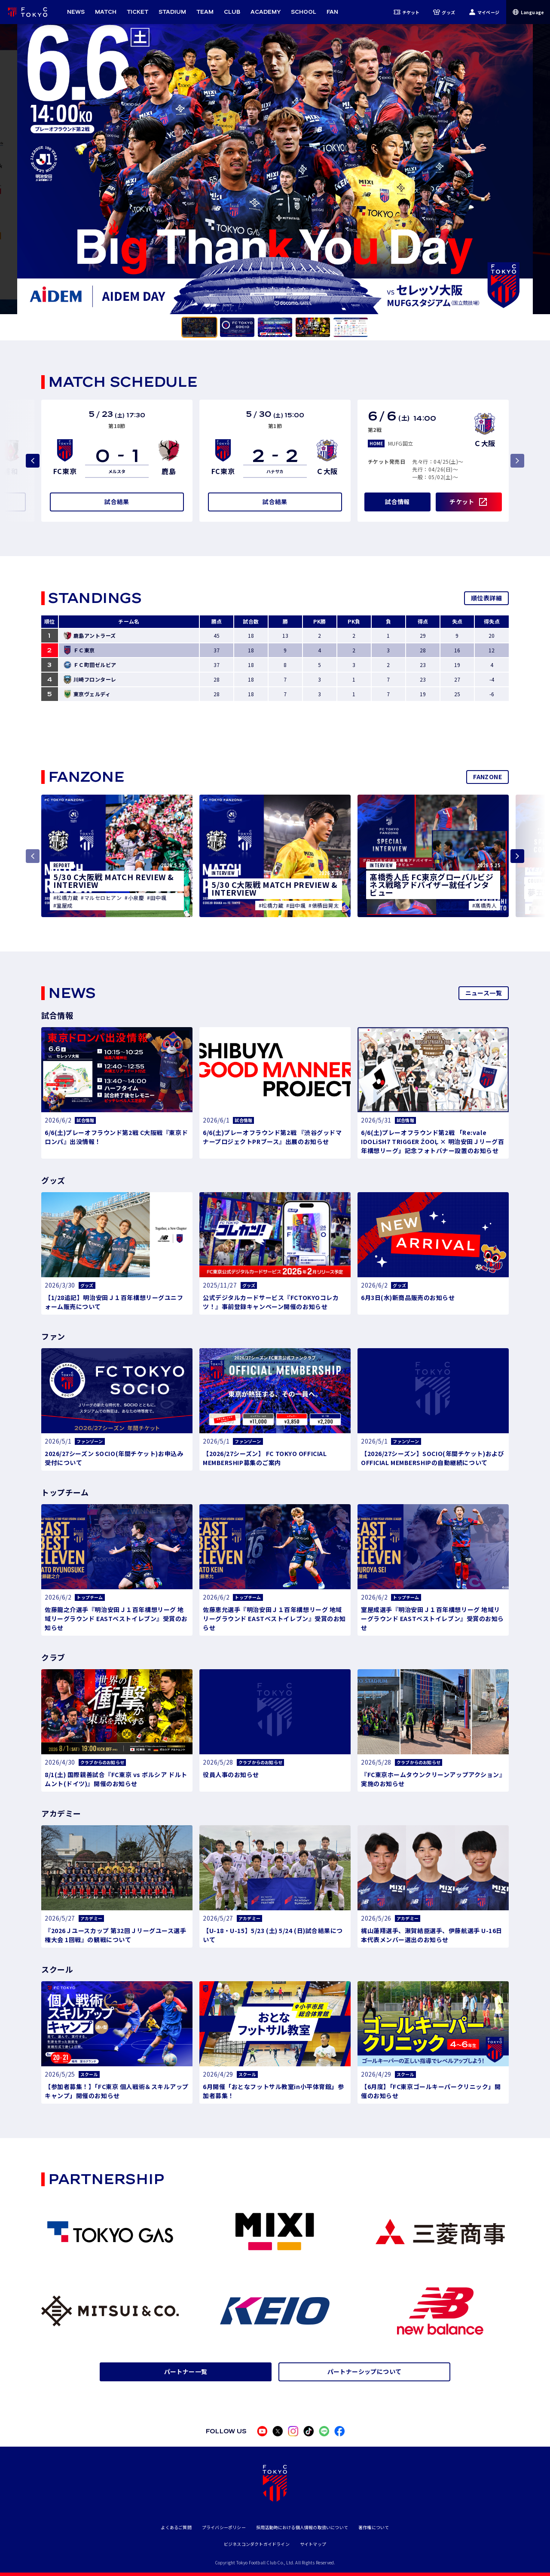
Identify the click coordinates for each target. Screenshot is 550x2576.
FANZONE (487, 776)
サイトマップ (313, 2544)
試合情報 (397, 501)
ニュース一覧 (483, 992)
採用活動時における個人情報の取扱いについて (302, 2527)
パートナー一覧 (186, 2371)
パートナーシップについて (364, 2371)
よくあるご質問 (176, 2527)
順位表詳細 (486, 598)
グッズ (444, 12)
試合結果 (116, 501)
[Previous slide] (33, 461)
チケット (407, 12)
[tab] (199, 327)
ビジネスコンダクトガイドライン (257, 2544)
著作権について (373, 2527)
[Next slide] (517, 856)
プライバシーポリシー (224, 2527)
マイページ (484, 12)
